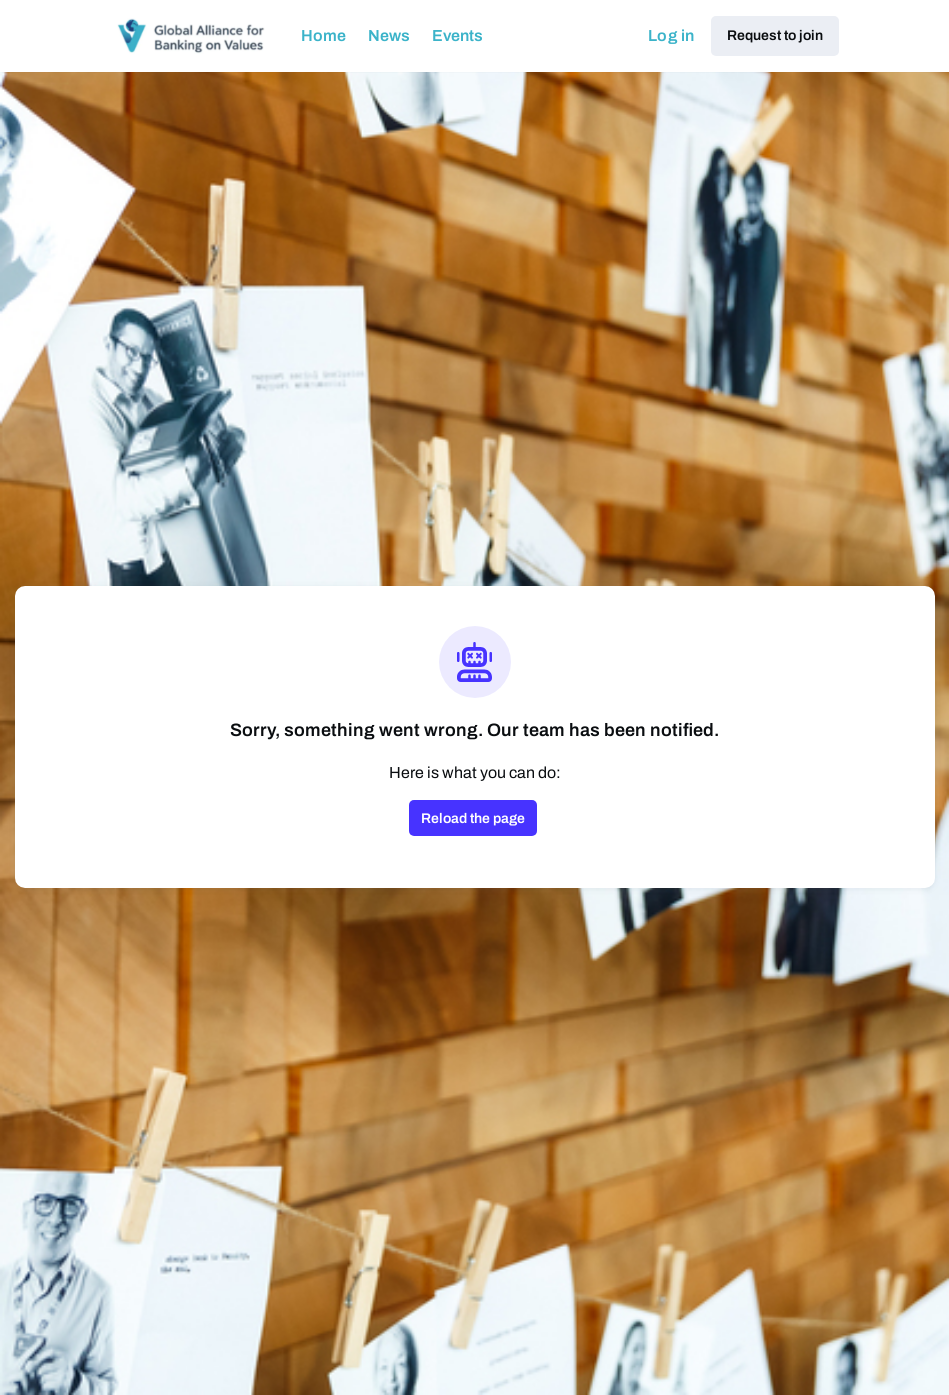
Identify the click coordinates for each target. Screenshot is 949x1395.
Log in (671, 35)
